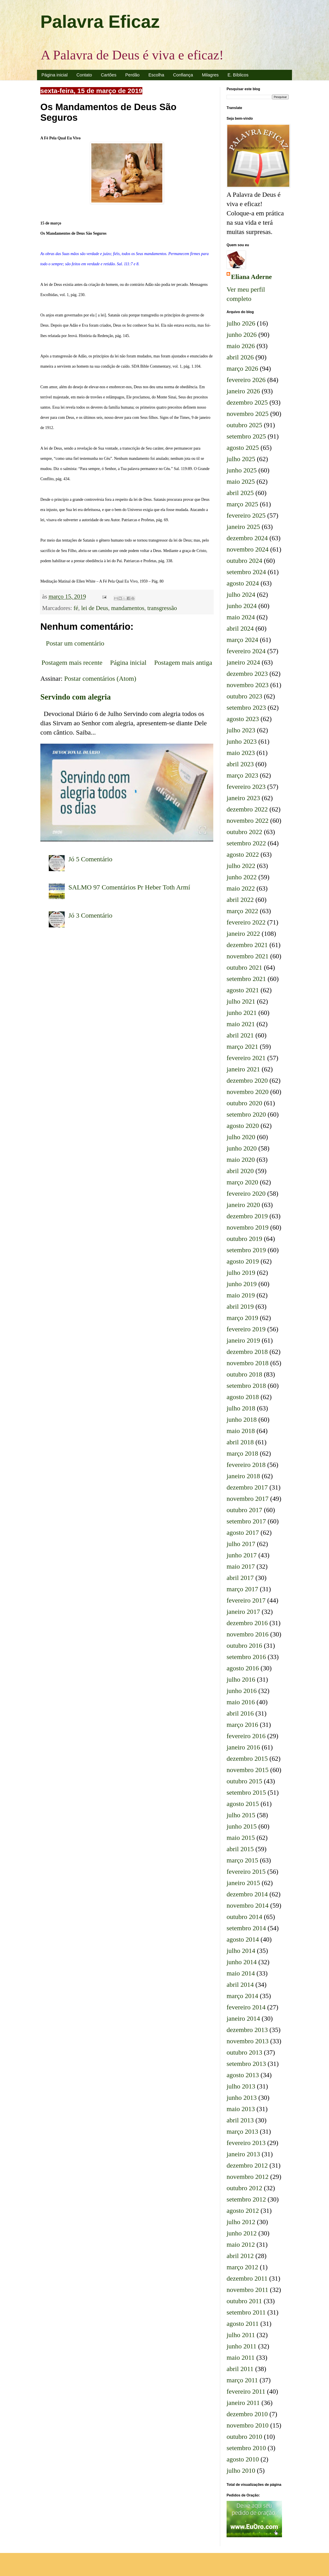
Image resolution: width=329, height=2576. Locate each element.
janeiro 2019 (243, 1340)
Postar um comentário (75, 643)
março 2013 (242, 2131)
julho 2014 (241, 1950)
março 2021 (242, 1046)
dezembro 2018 (247, 1351)
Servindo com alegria (75, 697)
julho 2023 (241, 730)
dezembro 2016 (247, 1622)
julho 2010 (241, 2470)
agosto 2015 (243, 1803)
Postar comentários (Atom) (100, 678)
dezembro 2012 (247, 2165)
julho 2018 (241, 1408)
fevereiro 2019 (246, 1329)
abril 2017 (240, 1577)
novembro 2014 (247, 1905)
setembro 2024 (246, 571)
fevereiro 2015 (246, 1871)
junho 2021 (242, 1012)
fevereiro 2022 (246, 922)
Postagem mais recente (71, 662)
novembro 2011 (247, 2289)
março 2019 (242, 1317)
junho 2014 (242, 1962)
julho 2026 (241, 323)
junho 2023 (242, 741)
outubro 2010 (244, 2436)
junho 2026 (242, 334)
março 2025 (242, 504)
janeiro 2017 (243, 1611)
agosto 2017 (243, 1532)
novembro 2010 (247, 2425)
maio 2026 (241, 345)
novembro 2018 (247, 1363)
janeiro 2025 (243, 526)
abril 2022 (240, 899)
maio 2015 (241, 1837)
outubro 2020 (244, 1103)
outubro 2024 (244, 560)
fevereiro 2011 (246, 2391)
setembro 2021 (246, 978)
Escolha (156, 74)
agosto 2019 (243, 1261)
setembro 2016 (246, 1656)
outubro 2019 (244, 1238)
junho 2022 (242, 877)
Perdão (132, 74)
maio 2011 (241, 2357)
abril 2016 (240, 1713)
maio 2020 (241, 1159)
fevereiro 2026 (246, 379)
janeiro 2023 (243, 797)
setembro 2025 (246, 436)
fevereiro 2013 (246, 2142)
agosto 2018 (243, 1396)
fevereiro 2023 (246, 786)
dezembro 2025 (247, 402)
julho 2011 (241, 2334)
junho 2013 (242, 2097)
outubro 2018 (244, 1374)
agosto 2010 (243, 2459)
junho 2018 (242, 1419)
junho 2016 (242, 1690)
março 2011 (242, 2380)
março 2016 (242, 1724)
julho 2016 (241, 1679)
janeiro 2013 (243, 2154)
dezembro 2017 (247, 1487)
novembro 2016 (247, 1634)
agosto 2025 (243, 447)
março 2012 (242, 2267)
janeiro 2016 (243, 1747)
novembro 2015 (247, 1769)
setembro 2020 (246, 1114)
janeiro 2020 (243, 1204)
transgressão (162, 608)
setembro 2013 (246, 2063)
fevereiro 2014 (246, 2007)
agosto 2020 (243, 1125)
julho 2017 (241, 1543)
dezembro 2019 (247, 1216)
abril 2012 (240, 2255)
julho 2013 (241, 2086)
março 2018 (242, 1453)
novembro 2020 (247, 1091)
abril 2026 (240, 357)
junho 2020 (242, 1148)
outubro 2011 (244, 2301)
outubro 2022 (244, 831)
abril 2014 (240, 1984)
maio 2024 (241, 617)
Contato (84, 74)
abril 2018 (240, 1442)
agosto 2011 (243, 2323)
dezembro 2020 (247, 1080)
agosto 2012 (243, 2210)
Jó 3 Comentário (90, 915)
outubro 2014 (244, 1916)
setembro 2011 (246, 2312)
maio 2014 (241, 1973)
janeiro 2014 (243, 2018)
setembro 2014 (246, 1928)
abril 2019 (240, 1306)
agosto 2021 (243, 990)
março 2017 (242, 1589)
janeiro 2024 (243, 662)
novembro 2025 (247, 413)
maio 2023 (241, 752)
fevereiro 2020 (246, 1193)
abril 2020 (240, 1170)
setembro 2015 (246, 1792)
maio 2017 (241, 1566)
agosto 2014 (243, 1939)
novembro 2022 (247, 820)
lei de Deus (94, 608)
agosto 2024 (243, 583)
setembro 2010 (246, 2447)
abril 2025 (240, 492)
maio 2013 (241, 2108)
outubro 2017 (244, 1509)
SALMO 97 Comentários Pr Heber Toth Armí (129, 887)
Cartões (108, 74)
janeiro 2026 (243, 391)
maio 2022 (241, 888)
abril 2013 (240, 2120)
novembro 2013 (247, 2041)
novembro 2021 (247, 956)
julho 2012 (241, 2221)
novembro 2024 (247, 549)
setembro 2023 (246, 707)
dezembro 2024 (247, 538)
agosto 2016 (243, 1668)
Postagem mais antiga (183, 662)
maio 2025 (241, 481)
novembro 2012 (247, 2176)
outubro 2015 (244, 1781)
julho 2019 (241, 1272)
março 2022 (242, 911)
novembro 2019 (247, 1227)
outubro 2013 (244, 2052)
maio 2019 (241, 1295)
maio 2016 (241, 1702)
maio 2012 (241, 2244)
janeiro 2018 (243, 1476)
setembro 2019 (246, 1250)
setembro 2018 (246, 1385)
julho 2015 (241, 1815)
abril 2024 (240, 628)
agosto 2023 (243, 718)
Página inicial (54, 74)
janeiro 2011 (243, 2402)
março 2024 (242, 639)
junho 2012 (242, 2233)
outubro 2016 (244, 1645)
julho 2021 (241, 1001)
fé (76, 608)
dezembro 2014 (247, 1894)
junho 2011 (242, 2346)
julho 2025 (241, 458)
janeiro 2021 (243, 1069)
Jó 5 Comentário (90, 859)
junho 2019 (242, 1283)
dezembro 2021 (247, 944)
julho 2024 (241, 594)
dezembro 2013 (247, 2029)
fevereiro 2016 (246, 1735)
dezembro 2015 (247, 1758)
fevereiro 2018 (246, 1464)
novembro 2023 (247, 684)
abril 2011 (240, 2368)
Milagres (210, 74)
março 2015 (242, 1860)
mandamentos (127, 608)
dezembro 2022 (247, 809)
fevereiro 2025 (246, 515)
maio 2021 (241, 1024)
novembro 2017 (247, 1498)
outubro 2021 (244, 967)
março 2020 (242, 1182)
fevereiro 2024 (246, 651)
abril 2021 (240, 1035)
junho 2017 (242, 1555)
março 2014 (242, 1995)
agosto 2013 (243, 2075)
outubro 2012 (244, 2188)
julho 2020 (241, 1137)
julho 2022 (241, 865)
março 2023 (242, 775)
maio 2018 (241, 1430)
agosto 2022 (243, 854)
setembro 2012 (246, 2199)
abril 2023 (240, 764)
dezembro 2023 (247, 673)
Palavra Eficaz (100, 21)
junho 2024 (242, 605)
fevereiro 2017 (246, 1600)
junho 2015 (242, 1826)
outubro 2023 (244, 696)
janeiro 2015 (243, 1882)
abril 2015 (240, 1849)
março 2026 (242, 368)
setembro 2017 (246, 1521)
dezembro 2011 (247, 2278)
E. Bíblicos (237, 74)
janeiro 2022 (243, 933)
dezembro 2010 (247, 2414)
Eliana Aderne (251, 276)
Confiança (183, 74)
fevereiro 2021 (246, 1057)
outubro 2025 (244, 425)
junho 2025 (242, 470)
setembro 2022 (246, 843)
